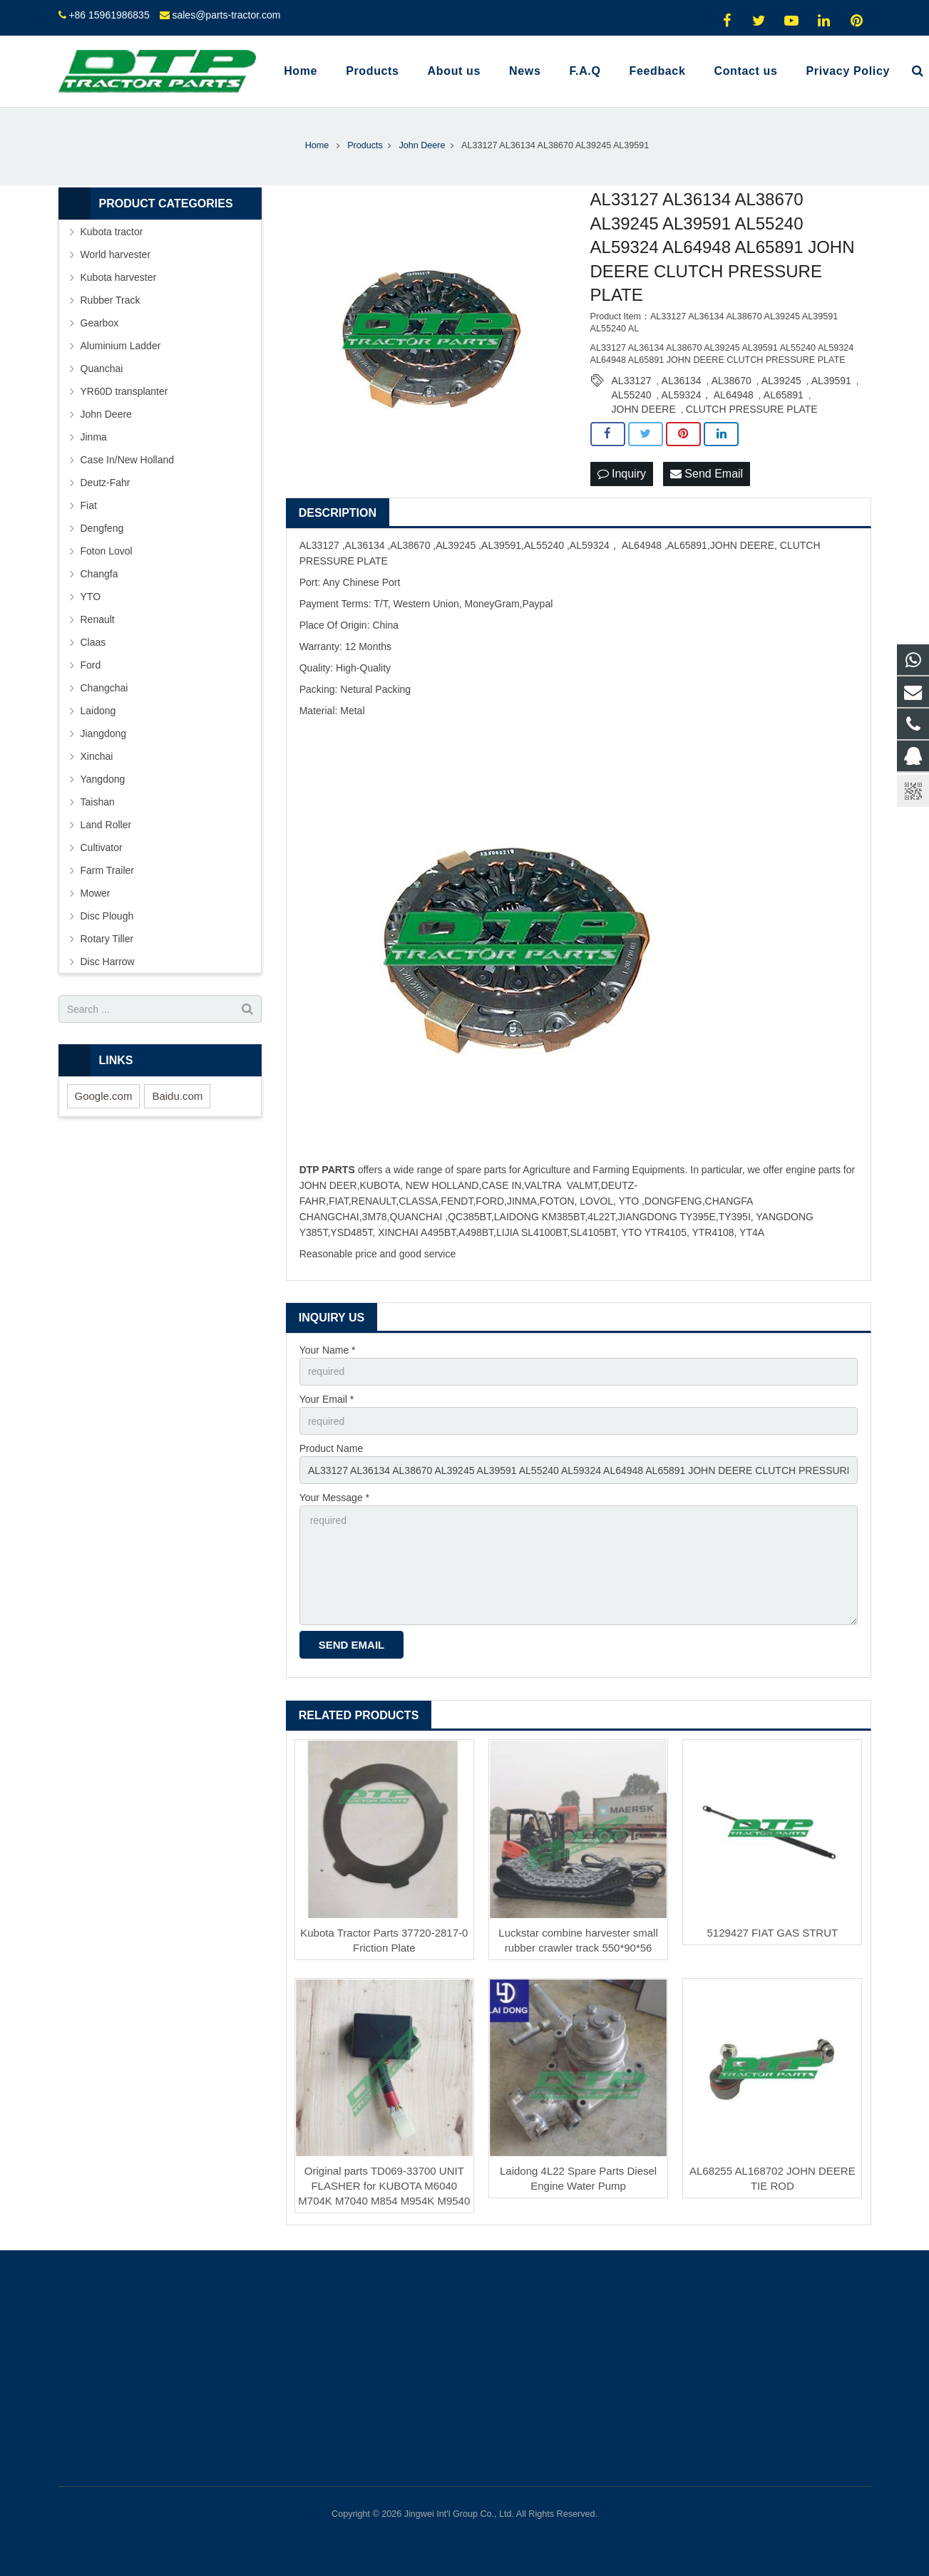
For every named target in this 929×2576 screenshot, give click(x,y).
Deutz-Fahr (105, 482)
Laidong (98, 710)
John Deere (106, 414)
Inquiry (621, 474)
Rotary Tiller (107, 938)
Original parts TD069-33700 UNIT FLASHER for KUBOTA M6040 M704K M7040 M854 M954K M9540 (384, 2186)
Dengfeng (102, 528)
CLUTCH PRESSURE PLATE (752, 409)
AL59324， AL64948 (708, 395)
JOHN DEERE (644, 409)
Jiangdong (104, 733)
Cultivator (102, 847)
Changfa (99, 573)
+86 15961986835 (108, 15)
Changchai (104, 688)
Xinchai (97, 756)
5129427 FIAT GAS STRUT (772, 1933)
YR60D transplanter (124, 391)
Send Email (706, 474)
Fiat (89, 505)
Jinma (94, 437)
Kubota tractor (112, 231)
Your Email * (326, 1399)
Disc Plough (107, 916)
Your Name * (327, 1350)
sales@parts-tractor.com (226, 15)
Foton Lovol (107, 551)
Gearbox (100, 323)
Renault (98, 619)
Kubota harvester (119, 277)
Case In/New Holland (128, 459)
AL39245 (781, 380)
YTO (91, 596)
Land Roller (106, 824)
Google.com (104, 1096)
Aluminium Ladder (121, 345)
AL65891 (784, 395)
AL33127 (632, 380)
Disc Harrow (108, 961)
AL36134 (682, 380)
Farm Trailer (107, 870)
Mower (96, 893)
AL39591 (831, 380)
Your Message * (334, 1497)
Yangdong (103, 779)
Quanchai (102, 368)
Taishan (98, 802)
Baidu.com (177, 1096)
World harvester (116, 254)
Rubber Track (110, 300)
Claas (93, 642)
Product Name (331, 1448)
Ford (91, 665)
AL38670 (731, 380)
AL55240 (632, 395)
